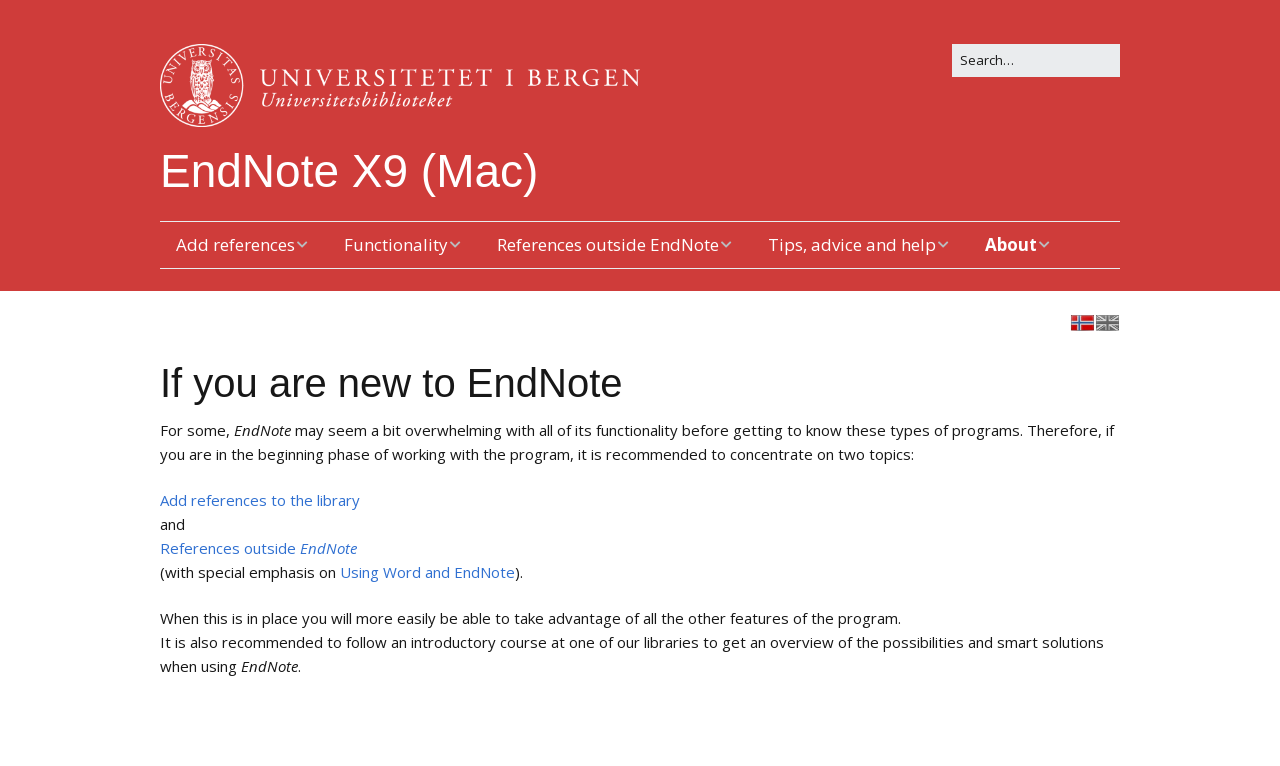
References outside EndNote (608, 244)
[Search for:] (1036, 60)
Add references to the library (260, 500)
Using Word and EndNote (427, 572)
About (1011, 244)
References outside (258, 548)
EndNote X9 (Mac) (349, 171)
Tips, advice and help (852, 244)
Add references (235, 244)
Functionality (396, 244)
